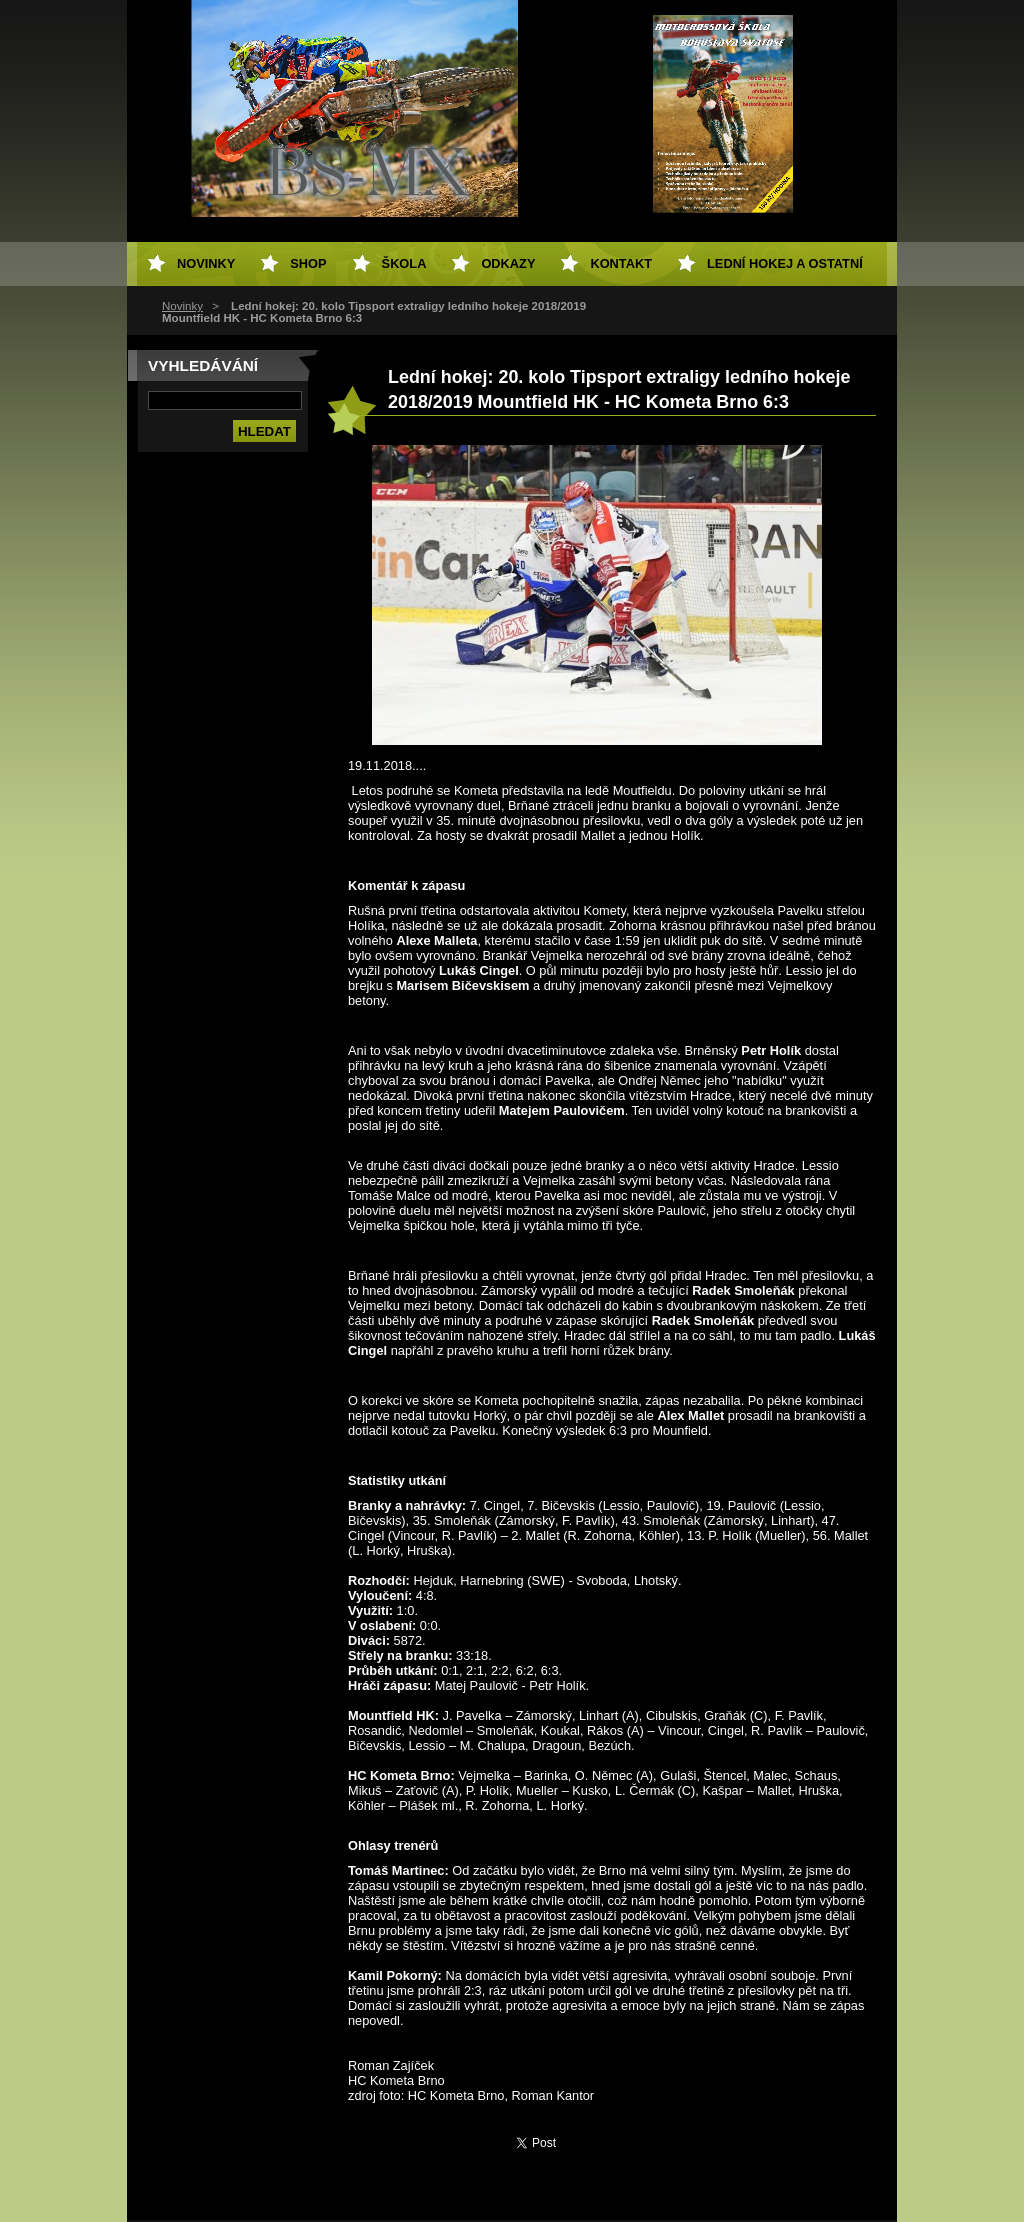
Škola (404, 263)
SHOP (308, 263)
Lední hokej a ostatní (785, 263)
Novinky (182, 306)
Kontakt (621, 263)
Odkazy (508, 263)
